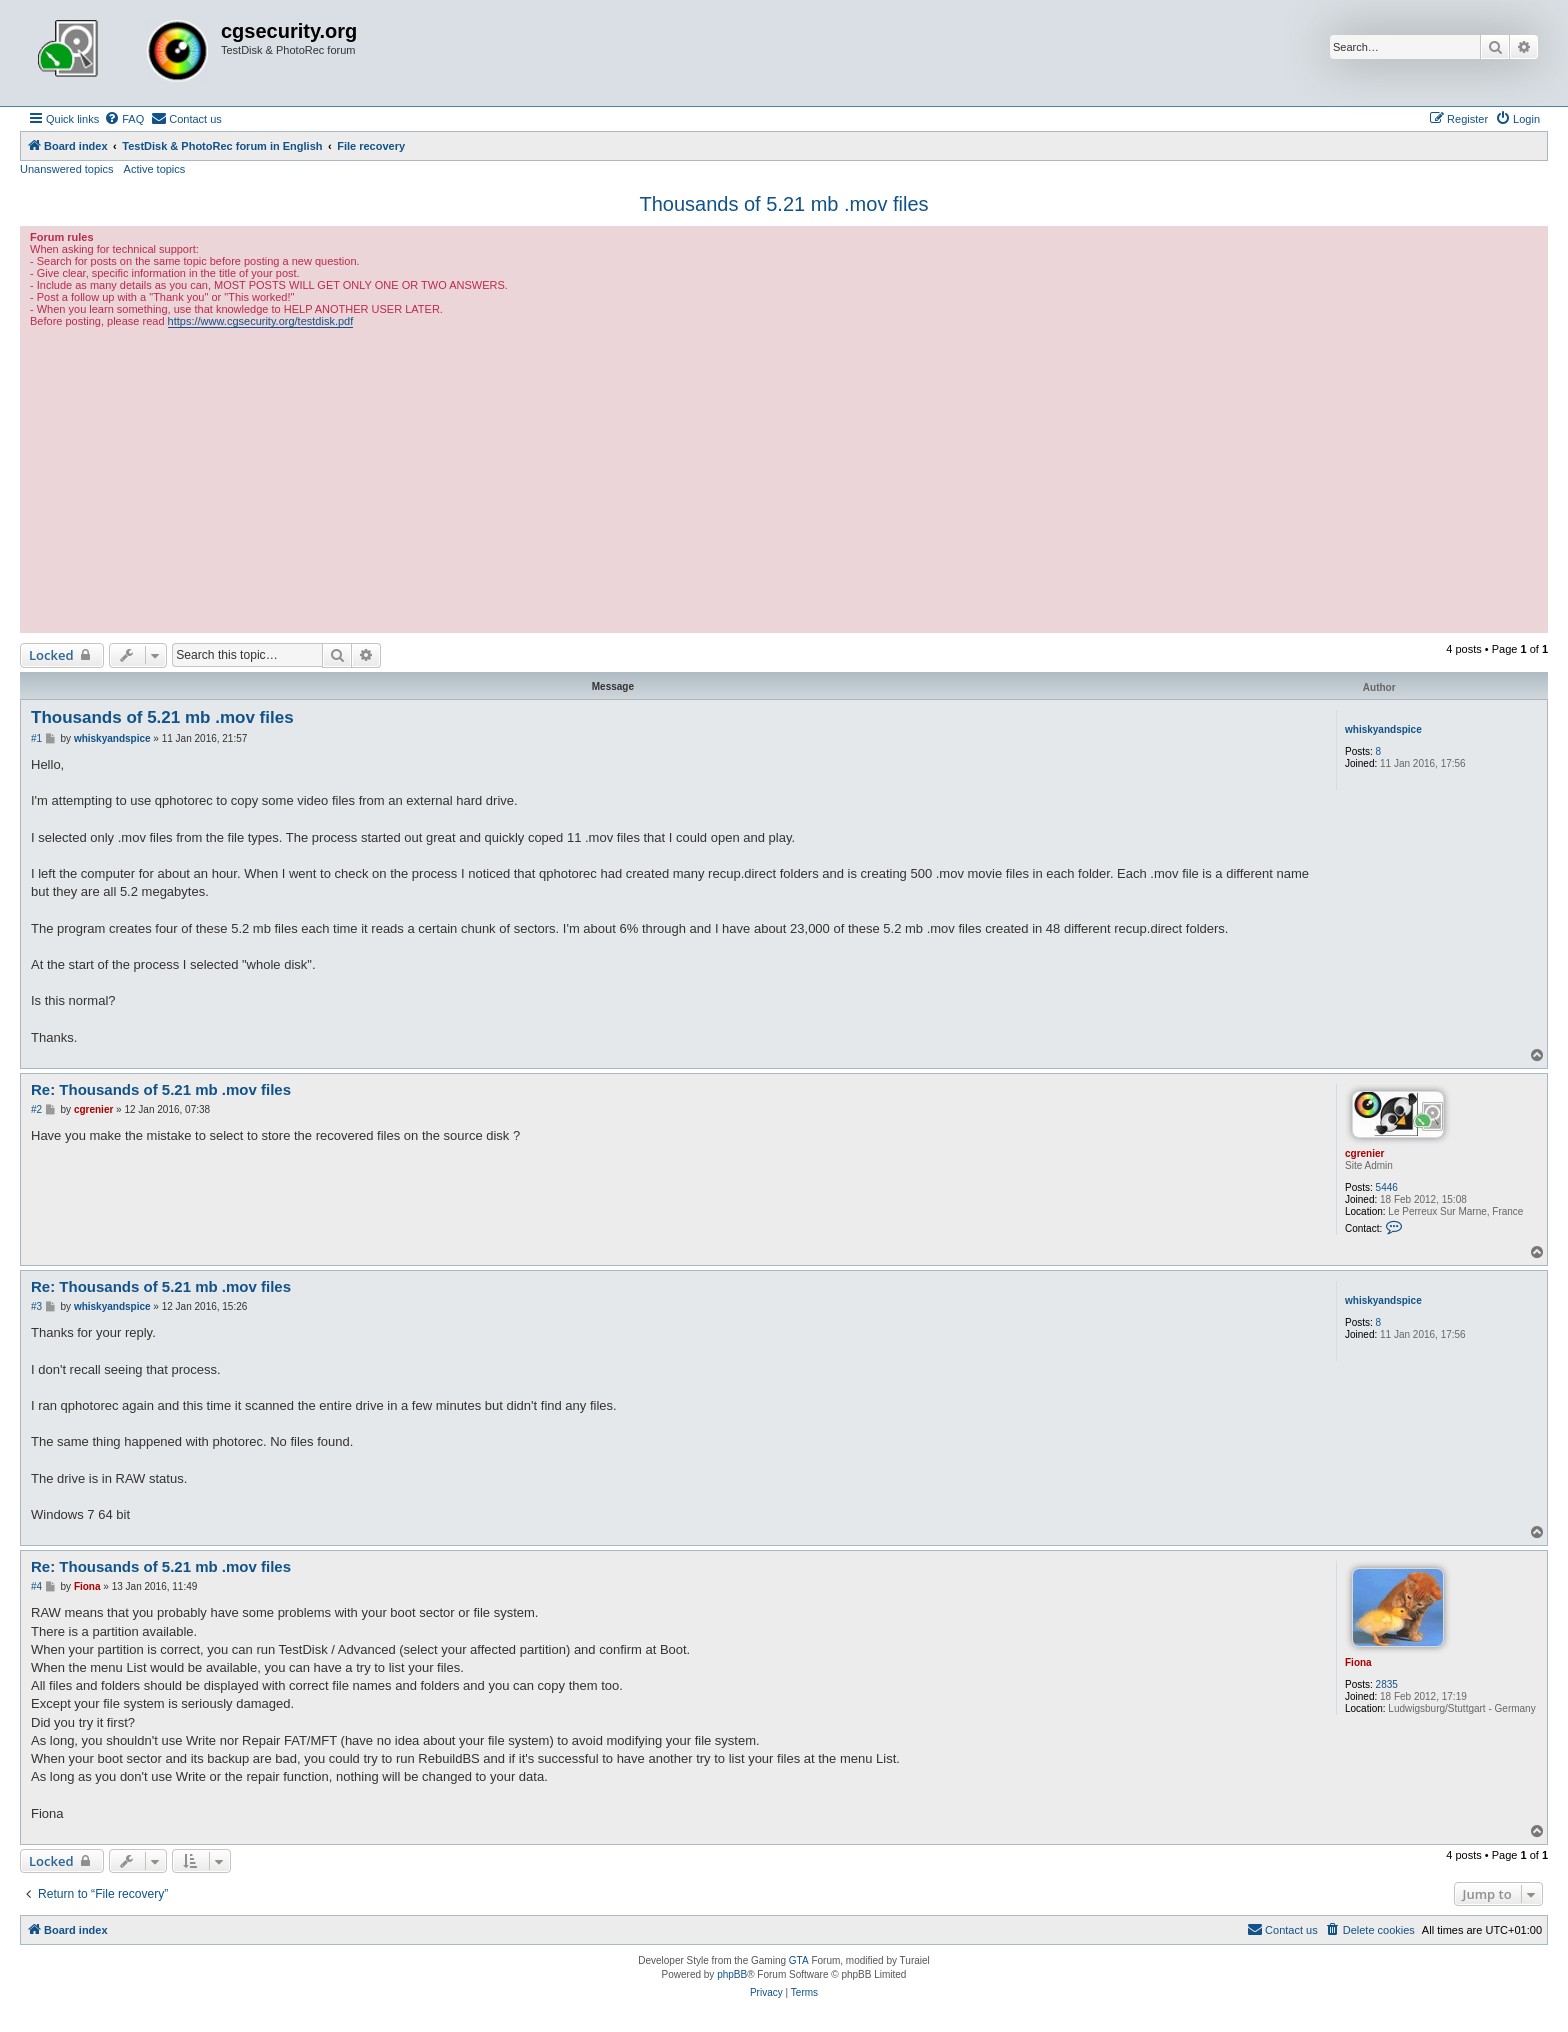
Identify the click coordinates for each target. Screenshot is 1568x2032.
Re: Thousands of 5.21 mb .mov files (161, 1089)
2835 (1387, 1684)
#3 (36, 1306)
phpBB (732, 1974)
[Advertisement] (784, 478)
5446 (1387, 1187)
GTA (799, 1960)
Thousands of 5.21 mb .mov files (783, 204)
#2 (36, 1109)
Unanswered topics (67, 169)
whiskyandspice (1383, 729)
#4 (36, 1586)
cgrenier (1364, 1153)
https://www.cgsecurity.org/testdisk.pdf (261, 321)
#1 (36, 738)
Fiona (1358, 1662)
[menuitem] (124, 119)
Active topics (155, 169)
